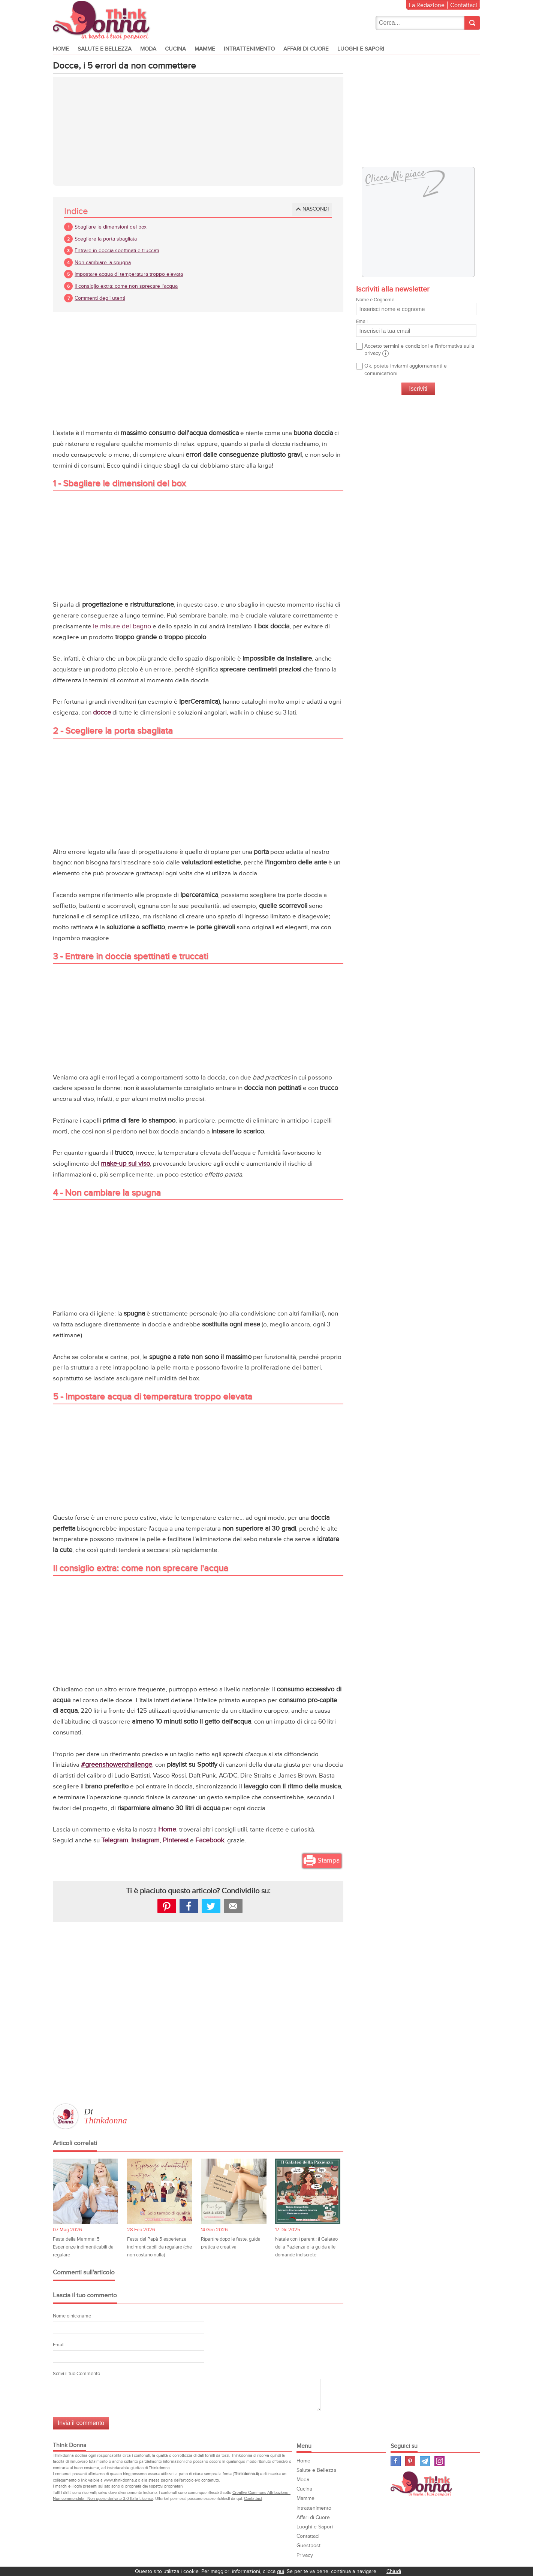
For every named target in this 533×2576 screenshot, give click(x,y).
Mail (233, 1907)
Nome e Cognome (416, 307)
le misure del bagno (122, 627)
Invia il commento (81, 2424)
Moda (148, 48)
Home (61, 48)
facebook (189, 1907)
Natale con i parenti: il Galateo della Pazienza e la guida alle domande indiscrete (306, 2248)
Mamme (205, 48)
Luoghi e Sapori (360, 48)
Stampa (328, 1862)
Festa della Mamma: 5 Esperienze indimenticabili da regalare (83, 2248)
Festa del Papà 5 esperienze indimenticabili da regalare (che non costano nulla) (159, 2248)
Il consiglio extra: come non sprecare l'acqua (126, 287)
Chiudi (393, 2571)
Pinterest (176, 1841)
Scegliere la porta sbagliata (106, 240)
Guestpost (308, 2546)
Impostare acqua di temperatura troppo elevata (129, 275)
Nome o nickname (72, 2317)
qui (280, 2571)
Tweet (211, 1907)
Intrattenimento (249, 48)
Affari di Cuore (306, 48)
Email (58, 2346)
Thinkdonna (105, 2121)
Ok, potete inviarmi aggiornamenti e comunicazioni (405, 370)
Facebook (209, 1841)
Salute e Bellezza (105, 48)
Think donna (103, 20)
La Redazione (427, 5)
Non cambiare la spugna (103, 263)
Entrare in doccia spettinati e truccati (117, 251)
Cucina (175, 48)
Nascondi (315, 210)
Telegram (114, 1841)
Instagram (145, 1841)
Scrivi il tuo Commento (76, 2375)
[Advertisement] (198, 132)
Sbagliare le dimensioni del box (111, 228)
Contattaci (463, 5)
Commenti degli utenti (100, 299)
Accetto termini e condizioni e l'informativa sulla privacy (419, 351)
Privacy (304, 2556)
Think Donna (422, 2485)
